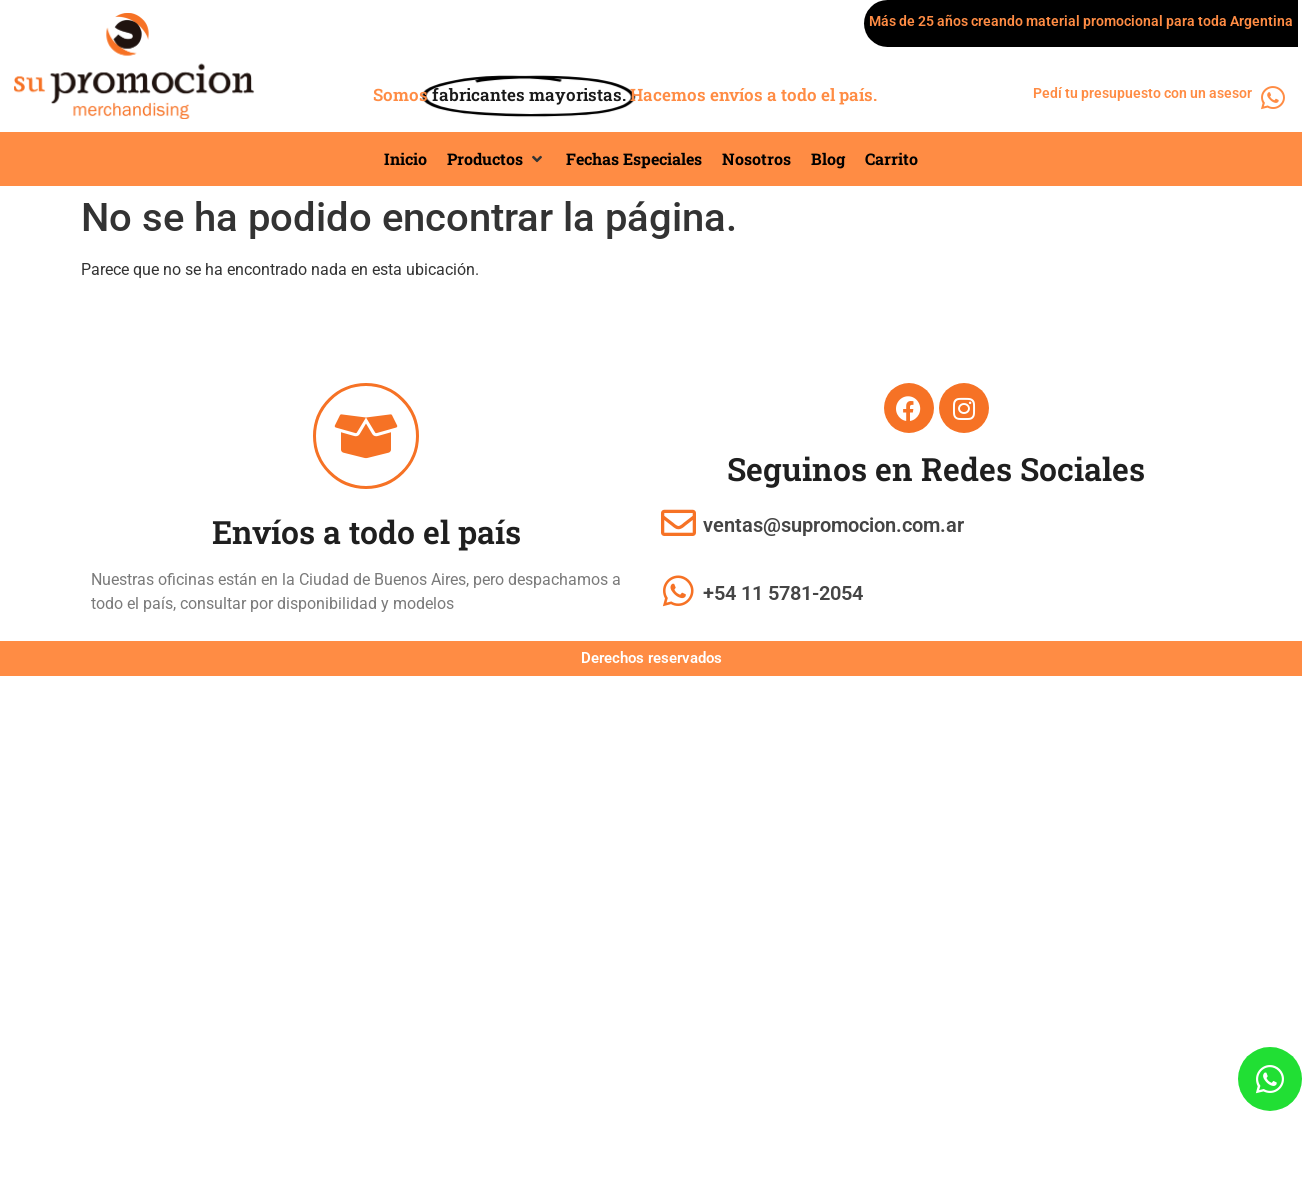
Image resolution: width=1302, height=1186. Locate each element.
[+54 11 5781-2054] (678, 590)
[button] (496, 159)
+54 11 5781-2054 (783, 593)
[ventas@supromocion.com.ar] (678, 522)
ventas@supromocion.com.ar (833, 525)
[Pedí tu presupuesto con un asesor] (1273, 97)
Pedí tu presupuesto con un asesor (1142, 93)
